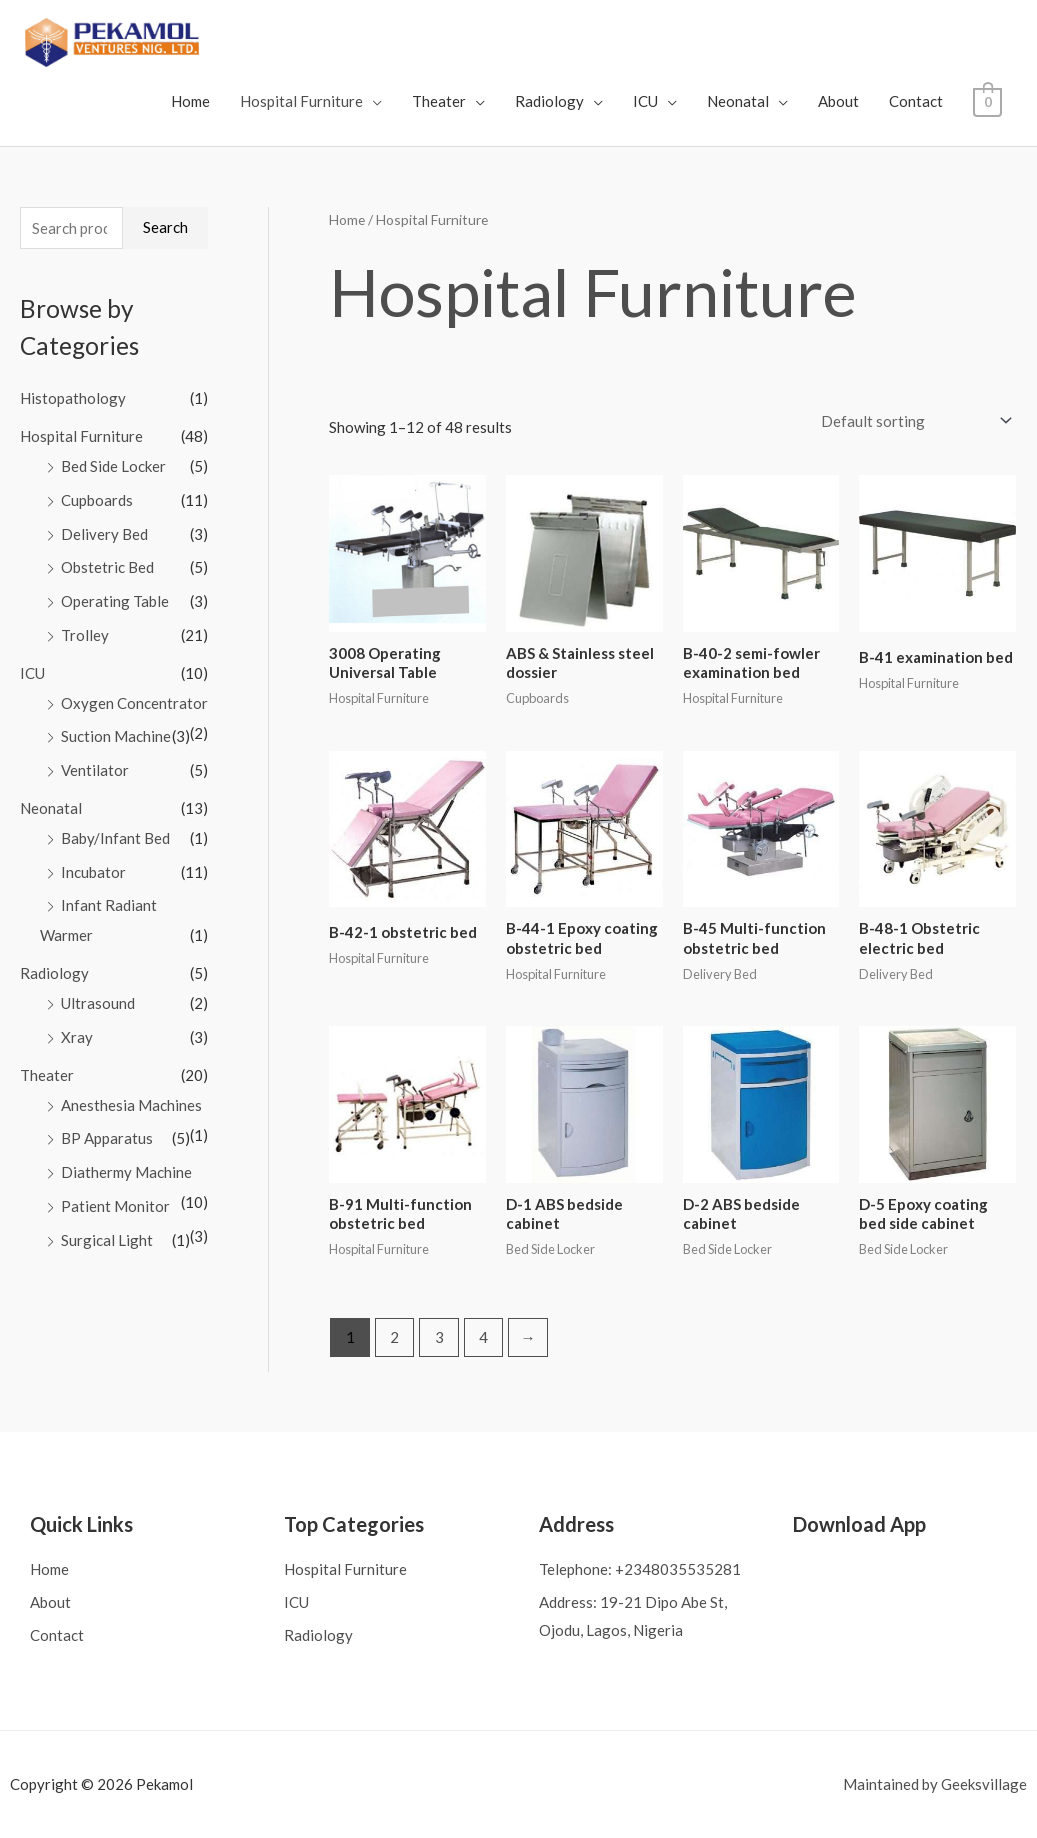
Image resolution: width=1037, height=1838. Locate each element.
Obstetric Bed (107, 567)
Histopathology (73, 398)
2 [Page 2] (394, 1337)
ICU (647, 101)
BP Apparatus (107, 1138)
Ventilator (95, 770)
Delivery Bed (104, 534)
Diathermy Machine (126, 1172)
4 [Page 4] (483, 1337)
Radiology (551, 101)
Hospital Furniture (303, 101)
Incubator (93, 872)
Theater (441, 101)
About (840, 101)
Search (165, 227)
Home (192, 101)
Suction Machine (116, 736)
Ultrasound (98, 1003)
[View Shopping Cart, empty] (988, 101)
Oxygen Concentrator (134, 703)
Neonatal (740, 101)
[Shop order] (912, 421)
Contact (918, 101)
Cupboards (97, 500)
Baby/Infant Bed (115, 838)
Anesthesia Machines (131, 1105)
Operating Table (115, 601)
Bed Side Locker (113, 466)
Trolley (85, 635)
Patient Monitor (115, 1206)
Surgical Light (107, 1240)
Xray (77, 1037)
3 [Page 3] (439, 1337)
